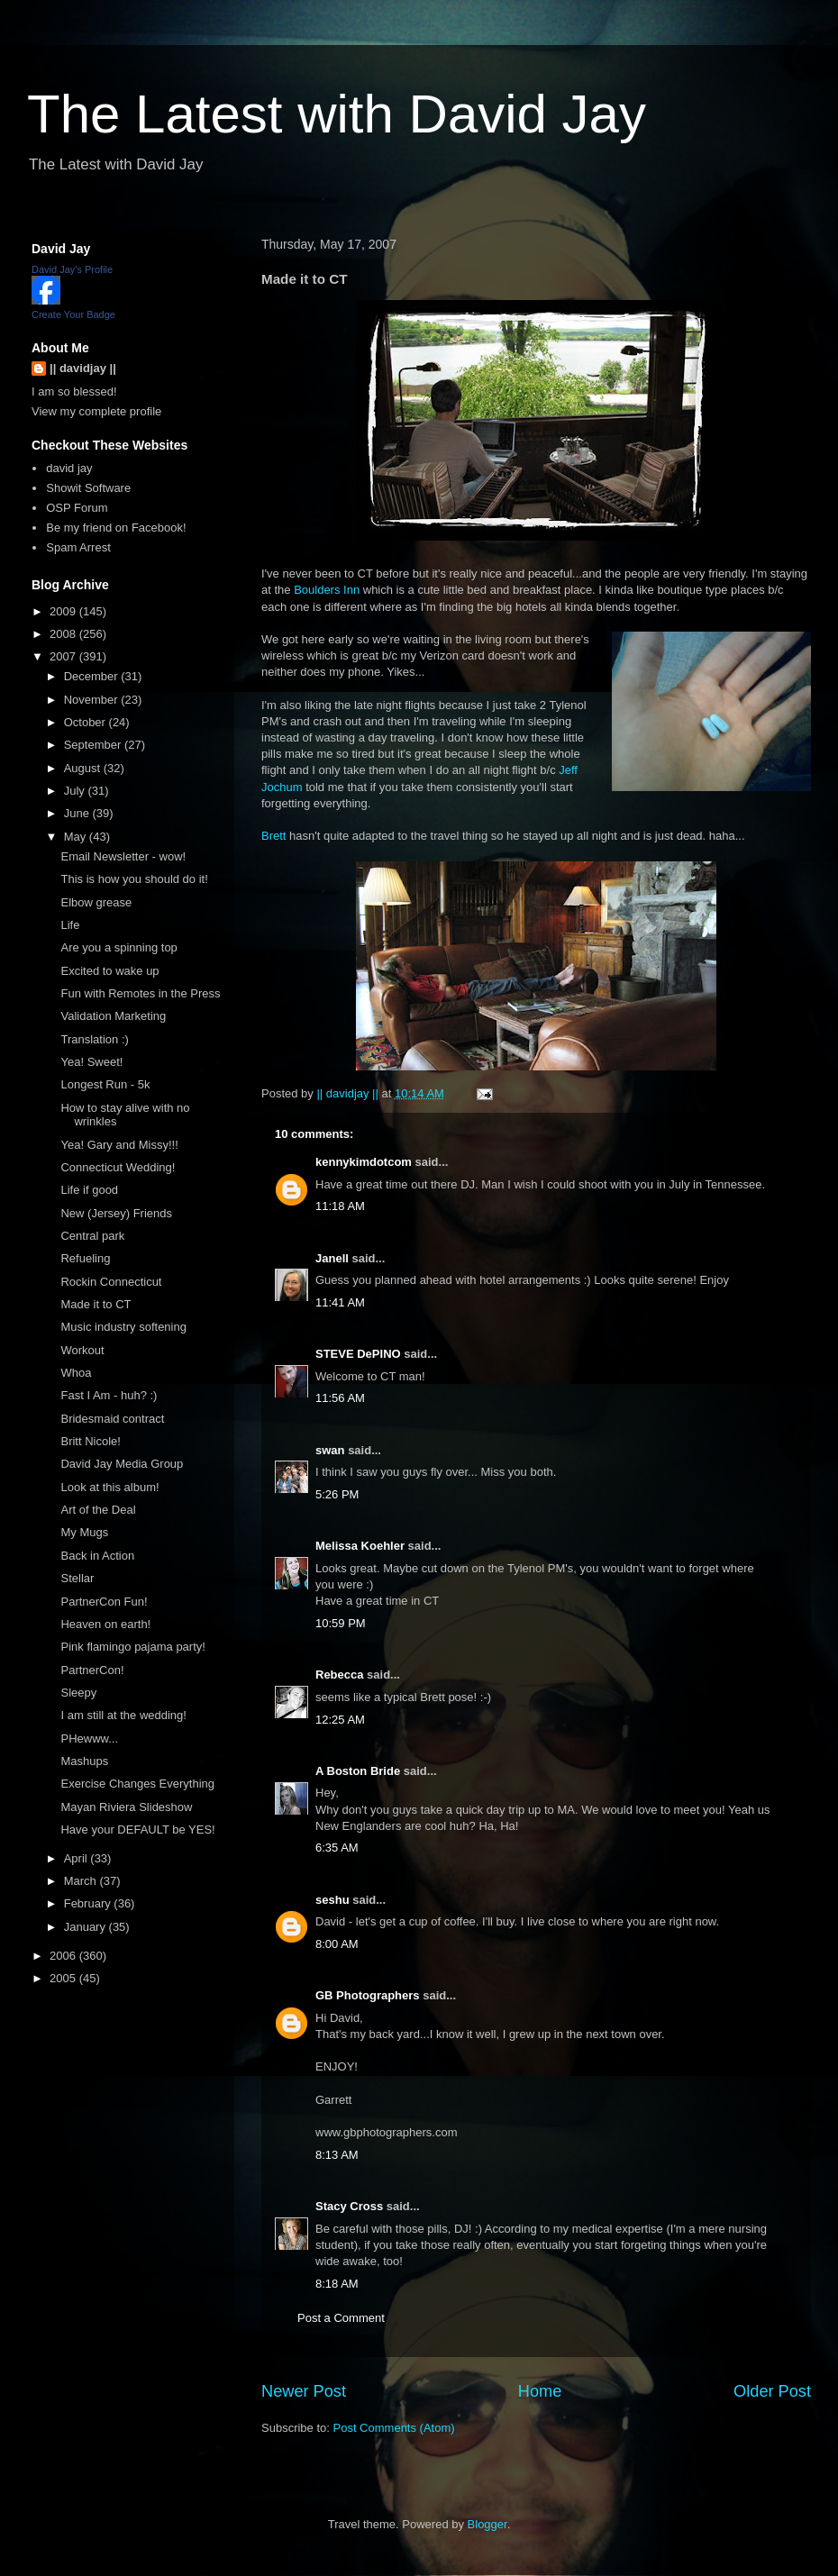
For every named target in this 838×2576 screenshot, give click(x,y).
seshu (332, 1900)
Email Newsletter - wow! (123, 856)
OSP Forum (76, 507)
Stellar (77, 1578)
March (82, 1881)
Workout (82, 1350)
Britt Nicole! (90, 1441)
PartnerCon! (91, 1670)
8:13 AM (337, 2155)
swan (330, 1450)
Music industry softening (123, 1327)
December (93, 676)
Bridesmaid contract (112, 1418)
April (77, 1858)
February (89, 1903)
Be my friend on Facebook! (116, 527)
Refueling (85, 1258)
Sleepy (78, 1692)
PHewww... (89, 1738)
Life (69, 925)
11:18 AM (340, 1206)
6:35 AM (337, 1847)
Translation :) (94, 1039)
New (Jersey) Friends (116, 1213)
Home (540, 2391)
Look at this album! (109, 1487)
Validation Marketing (113, 1016)
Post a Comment (341, 2318)
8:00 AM (337, 1944)
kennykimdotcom (363, 1162)
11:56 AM (340, 1398)
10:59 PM (340, 1623)
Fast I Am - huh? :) (108, 1395)
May (76, 836)
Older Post (772, 2391)
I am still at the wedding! (123, 1715)
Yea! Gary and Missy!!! (119, 1144)
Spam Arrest (78, 547)
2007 (64, 656)
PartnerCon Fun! (103, 1601)
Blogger (487, 2524)
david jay (69, 468)
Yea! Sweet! (91, 1062)
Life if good (89, 1190)
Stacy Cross (349, 2206)
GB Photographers (367, 1995)
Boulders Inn (327, 589)
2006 (64, 1955)
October (86, 722)
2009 (64, 611)
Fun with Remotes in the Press (140, 993)
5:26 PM (337, 1494)
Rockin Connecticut (110, 1281)
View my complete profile (96, 411)
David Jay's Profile (72, 269)
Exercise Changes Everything (137, 1783)
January (86, 1927)
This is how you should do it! (133, 879)
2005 (64, 1978)
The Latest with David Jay (336, 114)
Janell (332, 1258)
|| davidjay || (83, 368)
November (93, 699)
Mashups (84, 1761)
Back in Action (97, 1555)
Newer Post (303, 2391)
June (78, 813)
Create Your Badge (73, 314)
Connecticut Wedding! (117, 1167)
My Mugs (84, 1532)
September (94, 744)
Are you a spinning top (118, 947)
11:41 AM (340, 1302)
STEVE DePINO (358, 1354)
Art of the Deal (97, 1509)
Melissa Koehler (360, 1545)
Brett (273, 835)
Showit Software (88, 488)
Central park (92, 1235)
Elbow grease (96, 902)
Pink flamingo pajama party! (132, 1646)
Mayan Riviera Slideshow (126, 1807)
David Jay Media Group (121, 1463)
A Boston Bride (357, 1771)
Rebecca (339, 1674)
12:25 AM (340, 1719)
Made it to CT (95, 1304)
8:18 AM (337, 2283)
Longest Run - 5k (105, 1084)
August (84, 768)
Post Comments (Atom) (394, 2428)
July (76, 790)
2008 (64, 634)
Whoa (75, 1372)
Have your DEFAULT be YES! (137, 1829)
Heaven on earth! (105, 1624)
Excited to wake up (109, 971)
